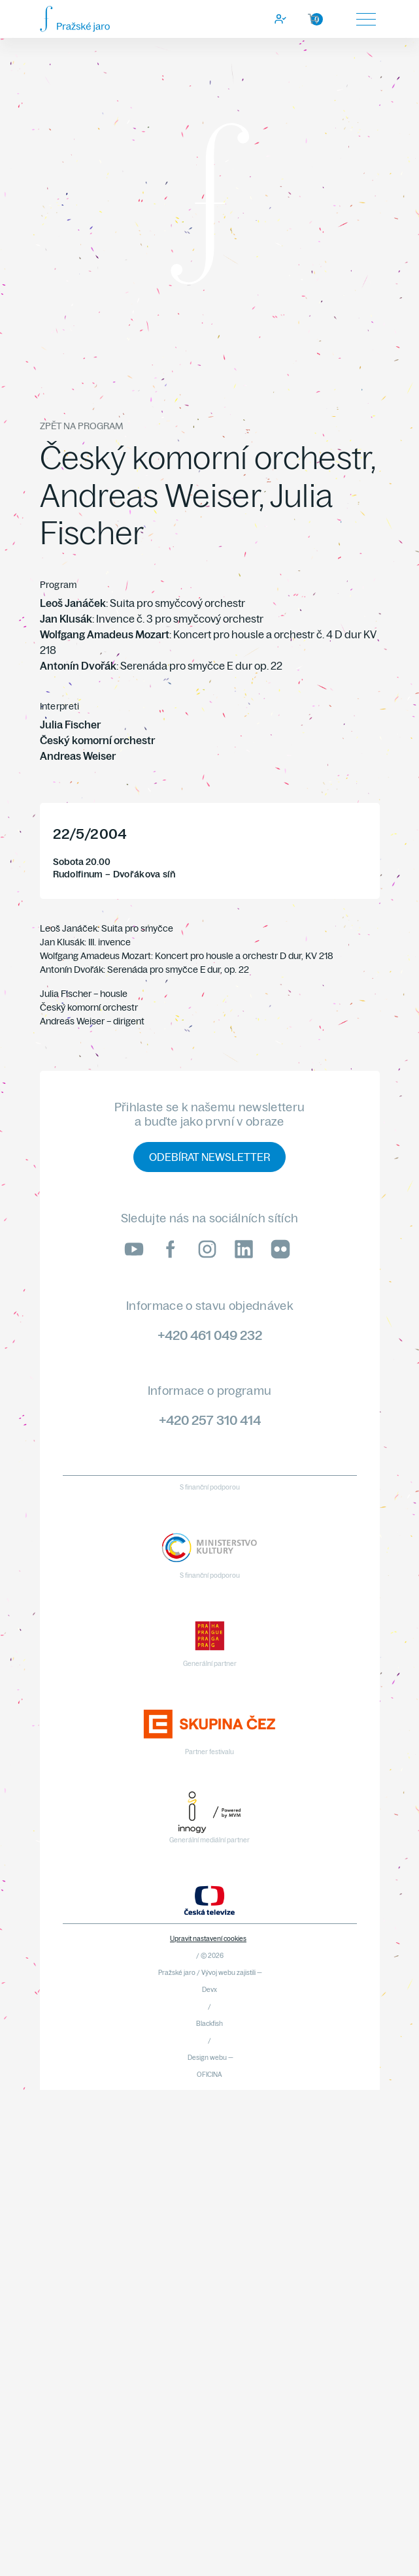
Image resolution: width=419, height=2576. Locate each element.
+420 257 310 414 (210, 1420)
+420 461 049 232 (210, 1335)
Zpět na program (81, 426)
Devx (209, 1989)
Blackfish (209, 2023)
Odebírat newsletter (209, 1157)
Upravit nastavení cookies (208, 1938)
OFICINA (209, 2074)
